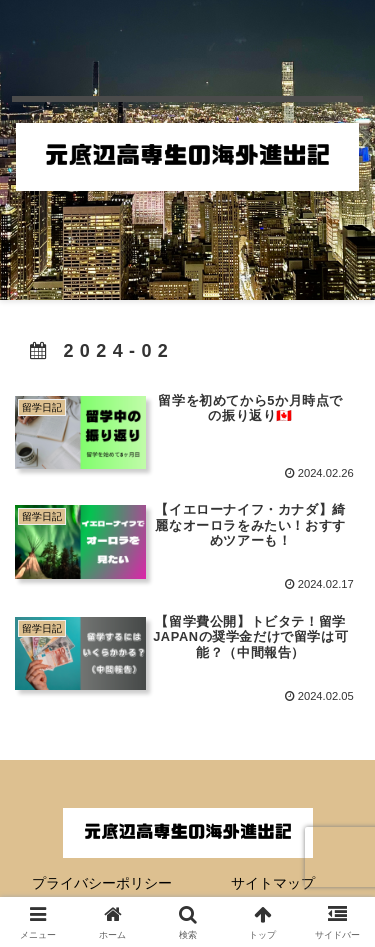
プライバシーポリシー (102, 883)
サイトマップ (273, 883)
